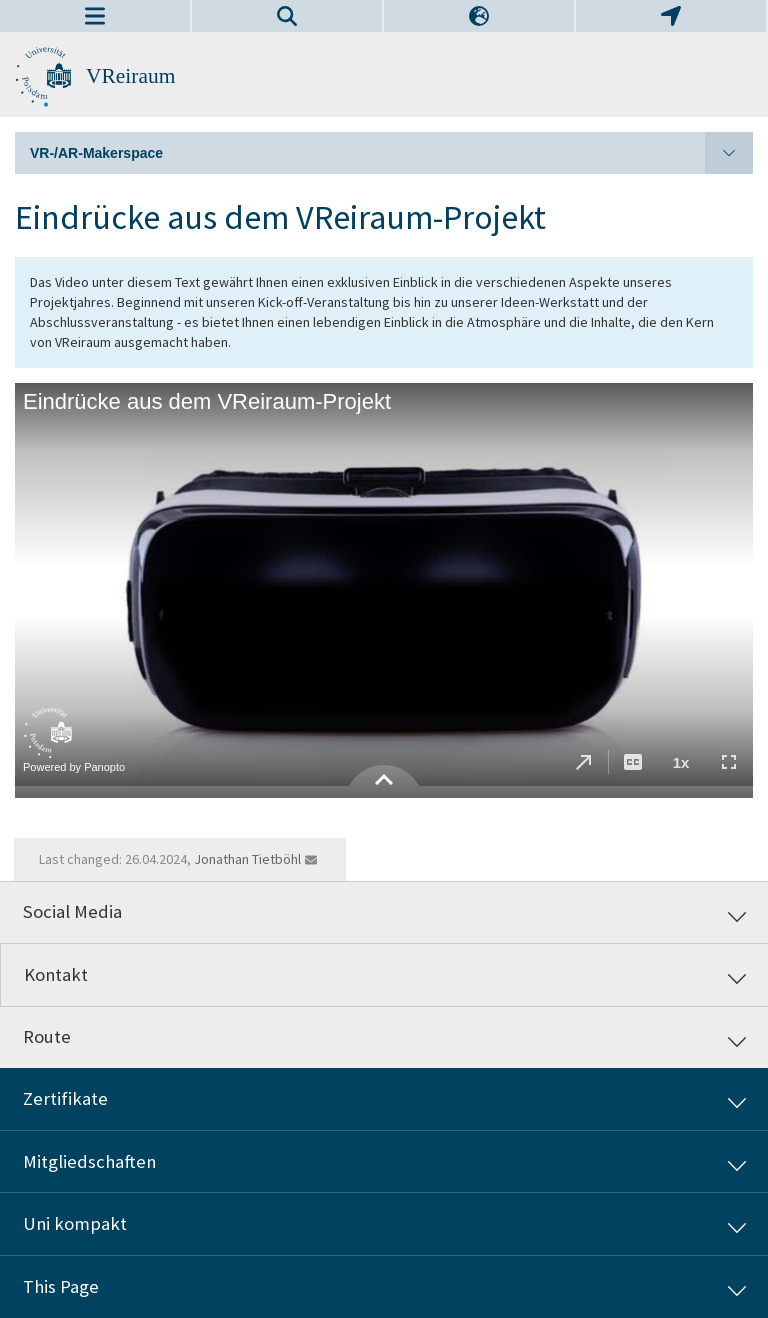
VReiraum (130, 76)
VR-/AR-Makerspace (391, 153)
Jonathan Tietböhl (247, 859)
